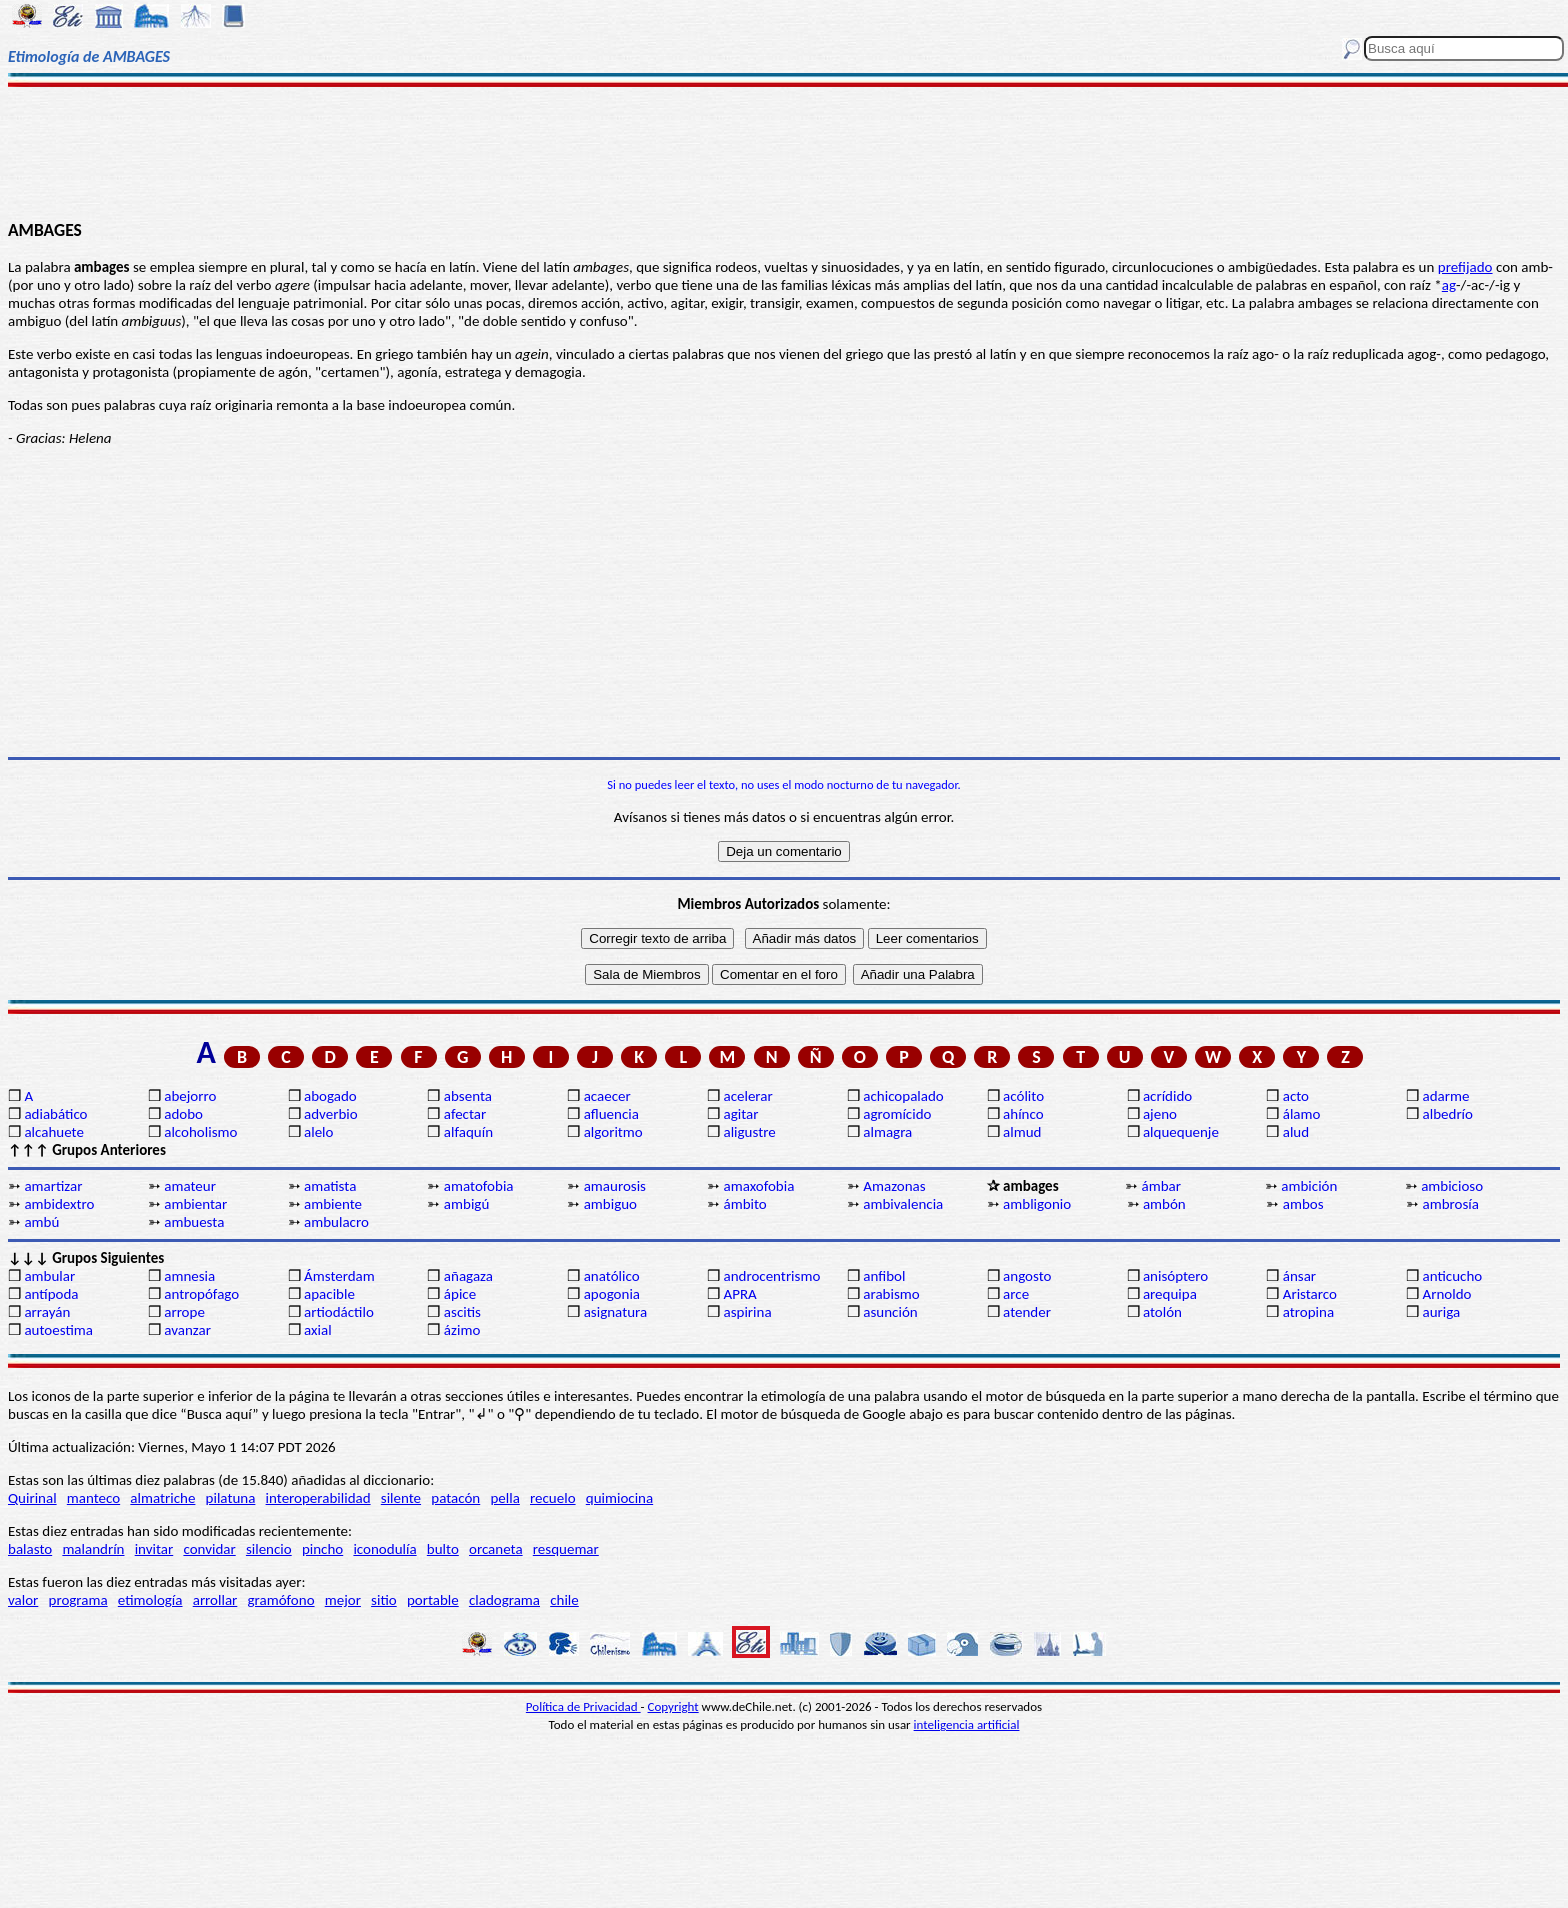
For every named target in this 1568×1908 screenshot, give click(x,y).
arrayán (47, 1312)
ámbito (744, 1204)
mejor (343, 1600)
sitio (384, 1600)
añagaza (468, 1276)
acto (1296, 1096)
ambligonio (1037, 1204)
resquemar (566, 1549)
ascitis (462, 1312)
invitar (154, 1549)
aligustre (749, 1132)
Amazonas (894, 1186)
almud (1022, 1132)
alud (1296, 1132)
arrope (184, 1312)
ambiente (333, 1204)
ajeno (1160, 1114)
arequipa (1170, 1294)
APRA (739, 1294)
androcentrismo (771, 1276)
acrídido (1167, 1096)
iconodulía (384, 1549)
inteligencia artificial (967, 1724)
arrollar (215, 1600)
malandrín (93, 1549)
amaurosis (615, 1186)
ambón (1164, 1204)
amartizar (53, 1186)
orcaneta (496, 1549)
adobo (183, 1114)
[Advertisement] (784, 152)
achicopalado (903, 1096)
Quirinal (32, 1498)
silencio (269, 1549)
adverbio (331, 1114)
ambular (49, 1276)
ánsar (1299, 1276)
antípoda (51, 1294)
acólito (1023, 1096)
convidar (209, 1549)
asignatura (616, 1312)
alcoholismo (200, 1132)
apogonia (612, 1294)
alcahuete (54, 1132)
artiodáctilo (339, 1312)
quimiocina (619, 1498)
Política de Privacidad (583, 1706)
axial (318, 1330)
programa (78, 1600)
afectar (465, 1114)
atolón (1162, 1312)
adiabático (55, 1114)
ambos (1303, 1204)
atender (1027, 1312)
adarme (1446, 1096)
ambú (41, 1222)
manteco (93, 1498)
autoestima (58, 1330)
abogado (330, 1096)
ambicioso (1452, 1186)
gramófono (281, 1600)
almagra (887, 1132)
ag (1449, 285)
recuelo (553, 1498)
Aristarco (1310, 1294)
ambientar (195, 1204)
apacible (329, 1294)
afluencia (611, 1114)
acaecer (607, 1096)
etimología (150, 1600)
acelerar (747, 1096)
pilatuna (231, 1498)
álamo (1302, 1114)
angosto (1027, 1276)
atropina (1308, 1312)
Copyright (673, 1706)
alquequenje (1181, 1132)
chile (564, 1600)
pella (504, 1498)
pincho (322, 1549)
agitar (740, 1114)
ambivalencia (903, 1204)
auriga (1442, 1312)
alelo (318, 1132)
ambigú (466, 1204)
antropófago (201, 1294)
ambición (1309, 1186)
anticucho (1453, 1276)
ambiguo (610, 1204)
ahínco (1023, 1114)
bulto (443, 1549)
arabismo (891, 1294)
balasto (30, 1549)
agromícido (897, 1114)
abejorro (190, 1096)
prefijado (1465, 267)
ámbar (1161, 1186)
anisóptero (1175, 1276)
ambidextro (59, 1204)
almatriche (162, 1498)
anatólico (612, 1276)
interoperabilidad (318, 1498)
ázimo (462, 1330)
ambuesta (194, 1222)
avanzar (187, 1330)
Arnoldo (1447, 1294)
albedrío (1448, 1114)
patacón (455, 1498)
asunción (890, 1312)
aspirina (747, 1312)
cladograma (504, 1600)
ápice (460, 1294)
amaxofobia (758, 1186)
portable (433, 1600)
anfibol (884, 1276)
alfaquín (468, 1132)
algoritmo (613, 1132)
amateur (190, 1186)
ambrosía (1451, 1204)
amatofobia (479, 1186)
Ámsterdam (339, 1276)
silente (401, 1498)
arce (1016, 1294)
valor (23, 1600)
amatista (330, 1186)
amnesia (189, 1276)
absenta (468, 1096)
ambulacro (336, 1222)
